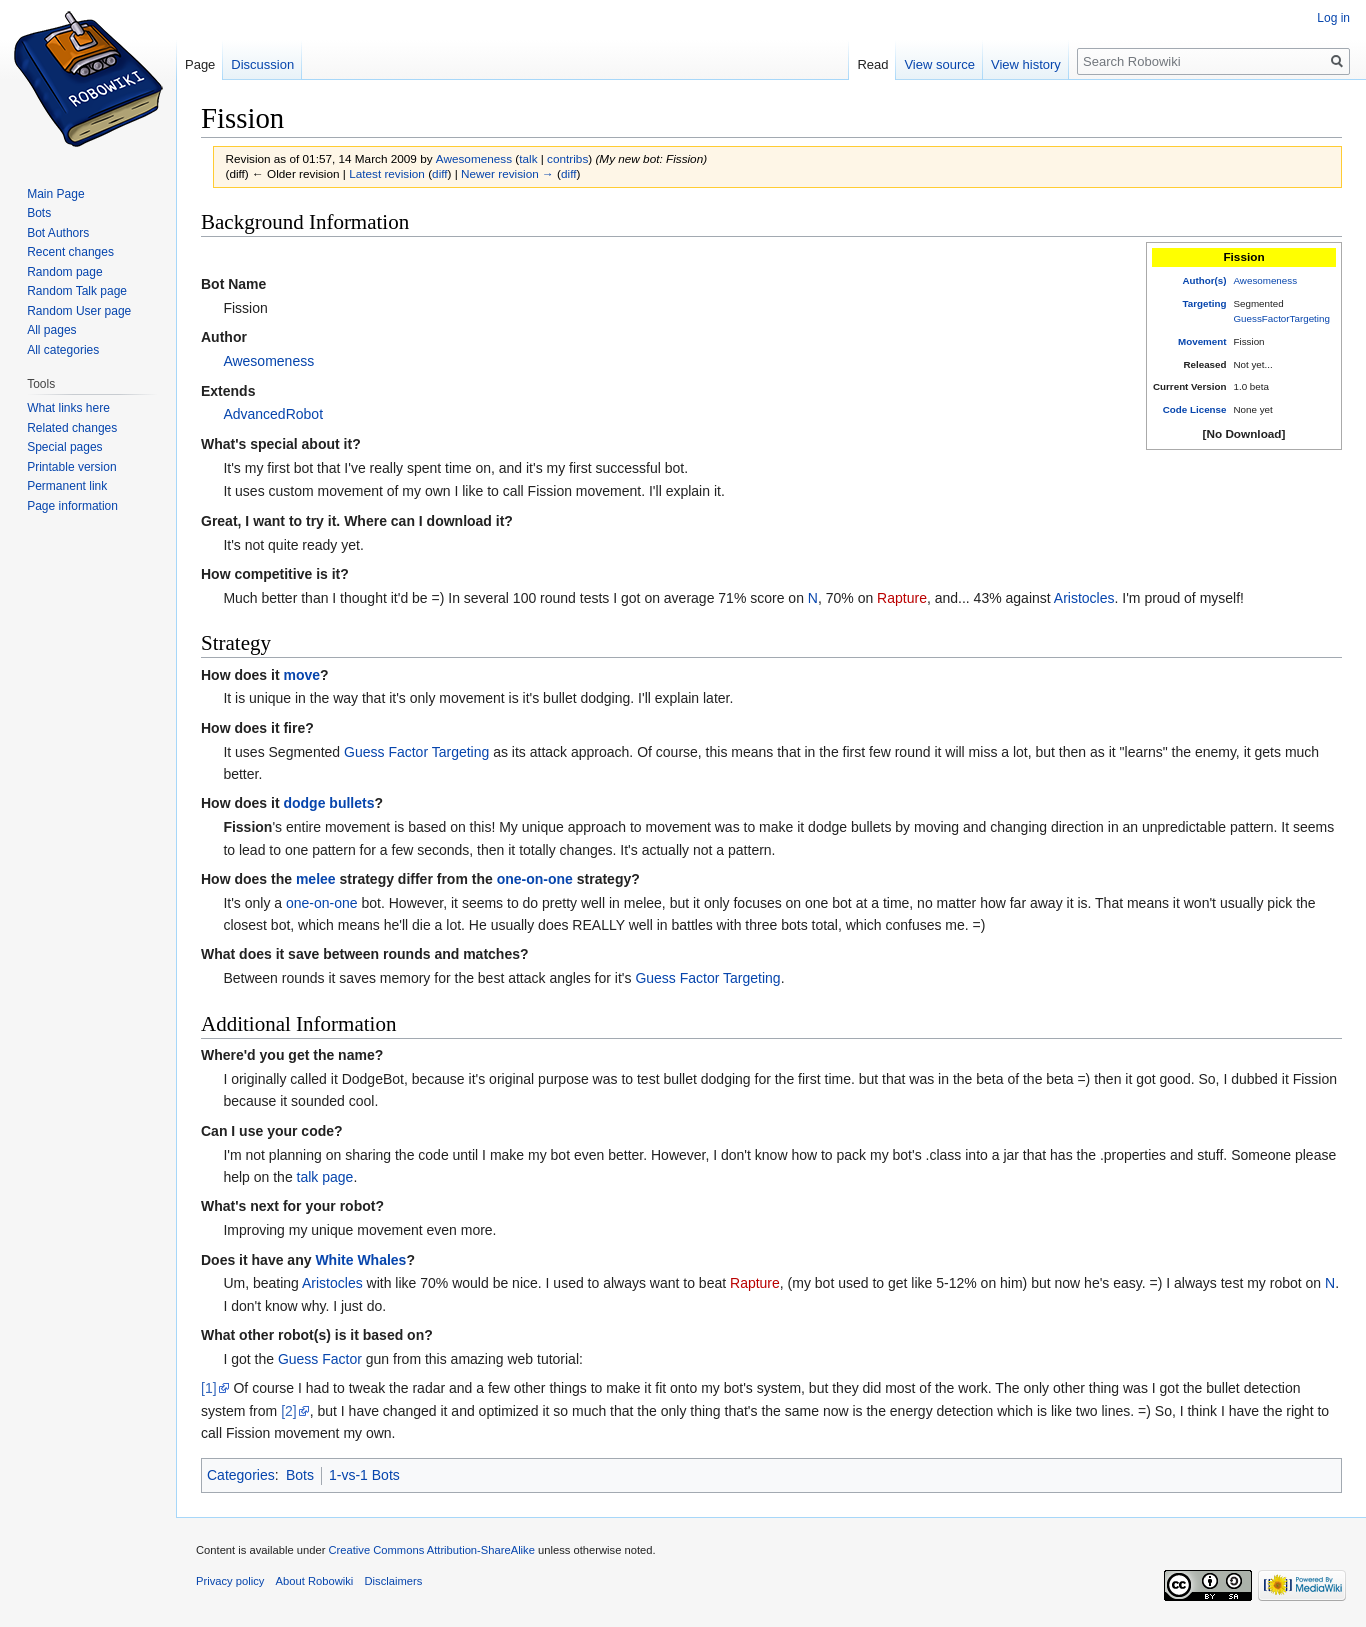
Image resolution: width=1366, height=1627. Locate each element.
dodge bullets (328, 803)
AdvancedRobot (273, 414)
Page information (72, 506)
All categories (63, 350)
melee (316, 879)
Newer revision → (507, 173)
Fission (247, 827)
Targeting (1205, 303)
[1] (209, 1388)
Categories (241, 1475)
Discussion (262, 64)
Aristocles (1084, 598)
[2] (289, 1411)
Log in (1333, 18)
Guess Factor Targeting (416, 752)
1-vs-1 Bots (364, 1475)
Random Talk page (77, 291)
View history (1026, 64)
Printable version (71, 467)
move (301, 675)
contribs (567, 158)
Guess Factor (320, 1359)
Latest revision (387, 173)
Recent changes (70, 252)
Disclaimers (394, 1581)
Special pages (64, 447)
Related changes (72, 428)
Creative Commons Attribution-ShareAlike (431, 1550)
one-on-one (535, 879)
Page (200, 64)
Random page (64, 272)
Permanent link (67, 486)
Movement (1202, 341)
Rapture (902, 598)
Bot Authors (58, 233)
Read (872, 64)
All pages (51, 330)
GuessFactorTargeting (1282, 318)
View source (939, 64)
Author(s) (1204, 280)
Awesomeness (1266, 280)
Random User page (79, 311)
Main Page (55, 194)
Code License (1195, 409)
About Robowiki (315, 1581)
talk (528, 158)
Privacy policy (230, 1581)
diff (439, 173)
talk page (325, 1177)
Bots (300, 1475)
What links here (68, 408)
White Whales (360, 1260)
